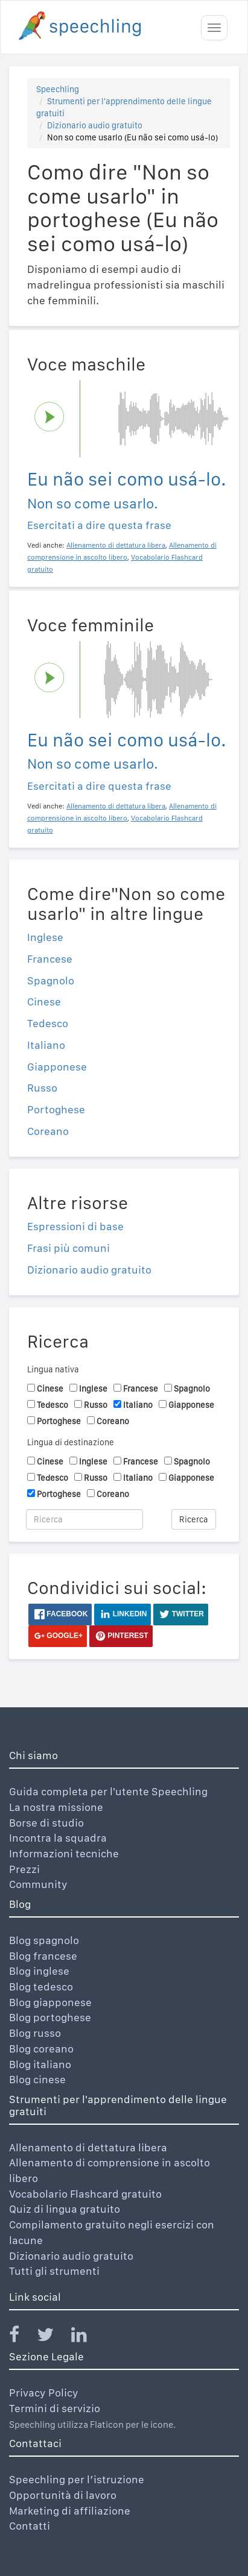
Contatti (29, 2525)
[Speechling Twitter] (53, 2337)
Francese (49, 958)
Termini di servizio (54, 2408)
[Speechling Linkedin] (86, 2337)
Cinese (44, 1001)
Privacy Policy (43, 2392)
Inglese (45, 937)
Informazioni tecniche (64, 1853)
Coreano (48, 1131)
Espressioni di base (75, 1226)
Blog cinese (37, 2079)
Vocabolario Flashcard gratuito (85, 2193)
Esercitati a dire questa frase (99, 525)
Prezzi (24, 1869)
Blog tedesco (41, 1986)
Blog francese (43, 1955)
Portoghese (56, 1109)
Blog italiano (40, 2064)
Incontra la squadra (58, 1837)
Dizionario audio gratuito (94, 125)
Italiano (46, 1045)
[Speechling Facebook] (21, 2337)
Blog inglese (39, 1971)
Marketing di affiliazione (69, 2510)
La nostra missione (56, 1807)
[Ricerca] (84, 1519)
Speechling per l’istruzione (76, 2479)
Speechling (57, 89)
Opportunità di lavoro (62, 2495)
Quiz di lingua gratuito (64, 2208)
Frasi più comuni (68, 1248)
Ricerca (193, 1519)
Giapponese (57, 1066)
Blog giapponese (50, 2002)
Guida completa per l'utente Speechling (108, 1791)
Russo (42, 1087)
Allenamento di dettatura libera (88, 2147)
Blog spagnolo (44, 1940)
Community (38, 1884)
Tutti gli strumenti (54, 2271)
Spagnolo (50, 980)
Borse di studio (46, 1822)
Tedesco (47, 1023)
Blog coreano (41, 2048)
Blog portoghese (50, 2017)
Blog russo (35, 2033)
